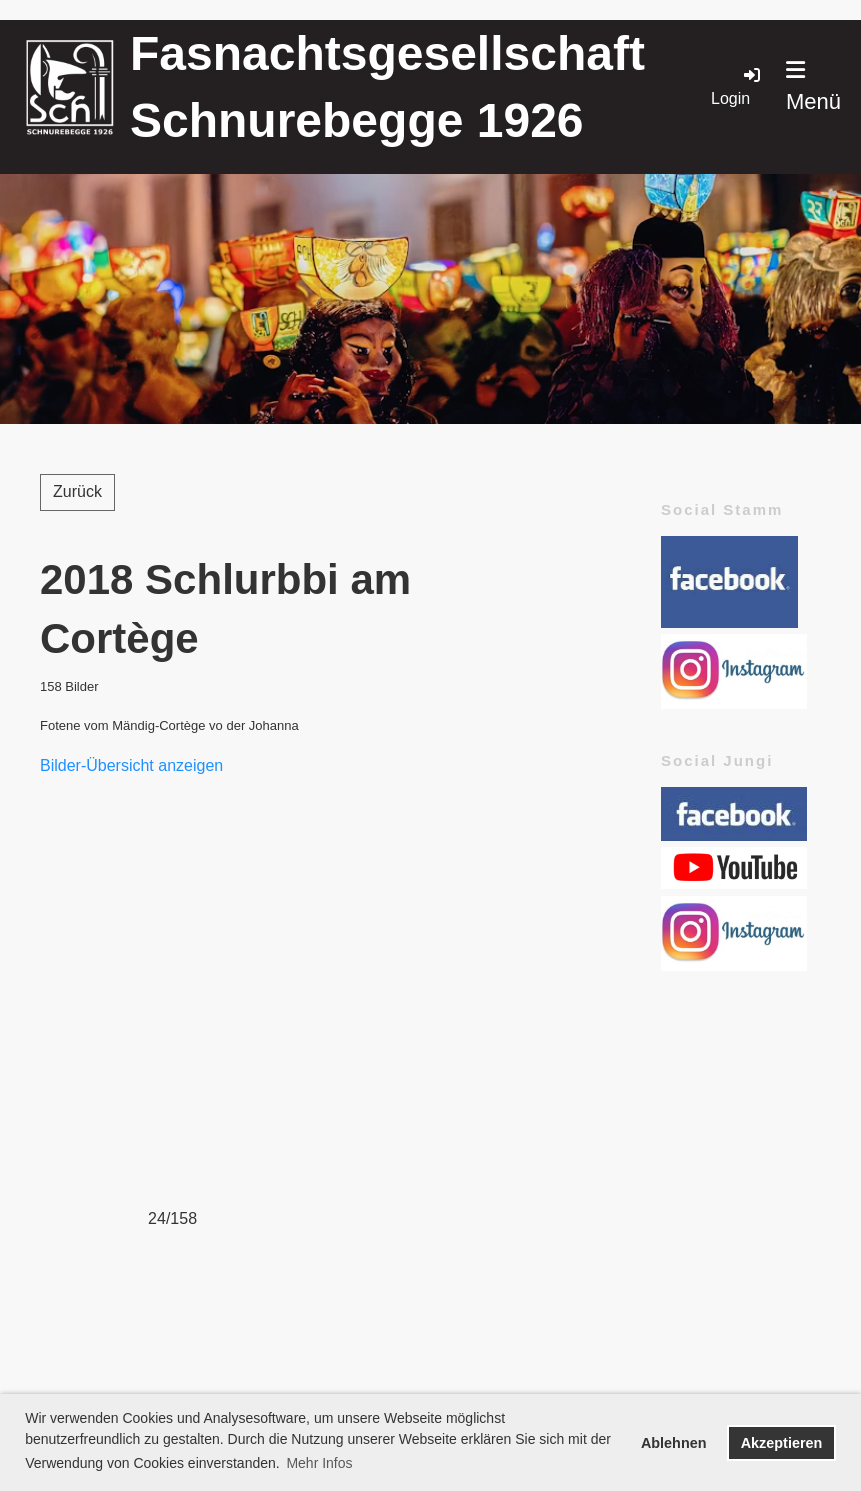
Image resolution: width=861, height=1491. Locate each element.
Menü (813, 86)
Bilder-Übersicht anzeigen (131, 765)
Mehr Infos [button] (319, 1463)
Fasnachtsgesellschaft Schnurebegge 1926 (387, 87)
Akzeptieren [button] (782, 1443)
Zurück (77, 491)
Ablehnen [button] (674, 1443)
